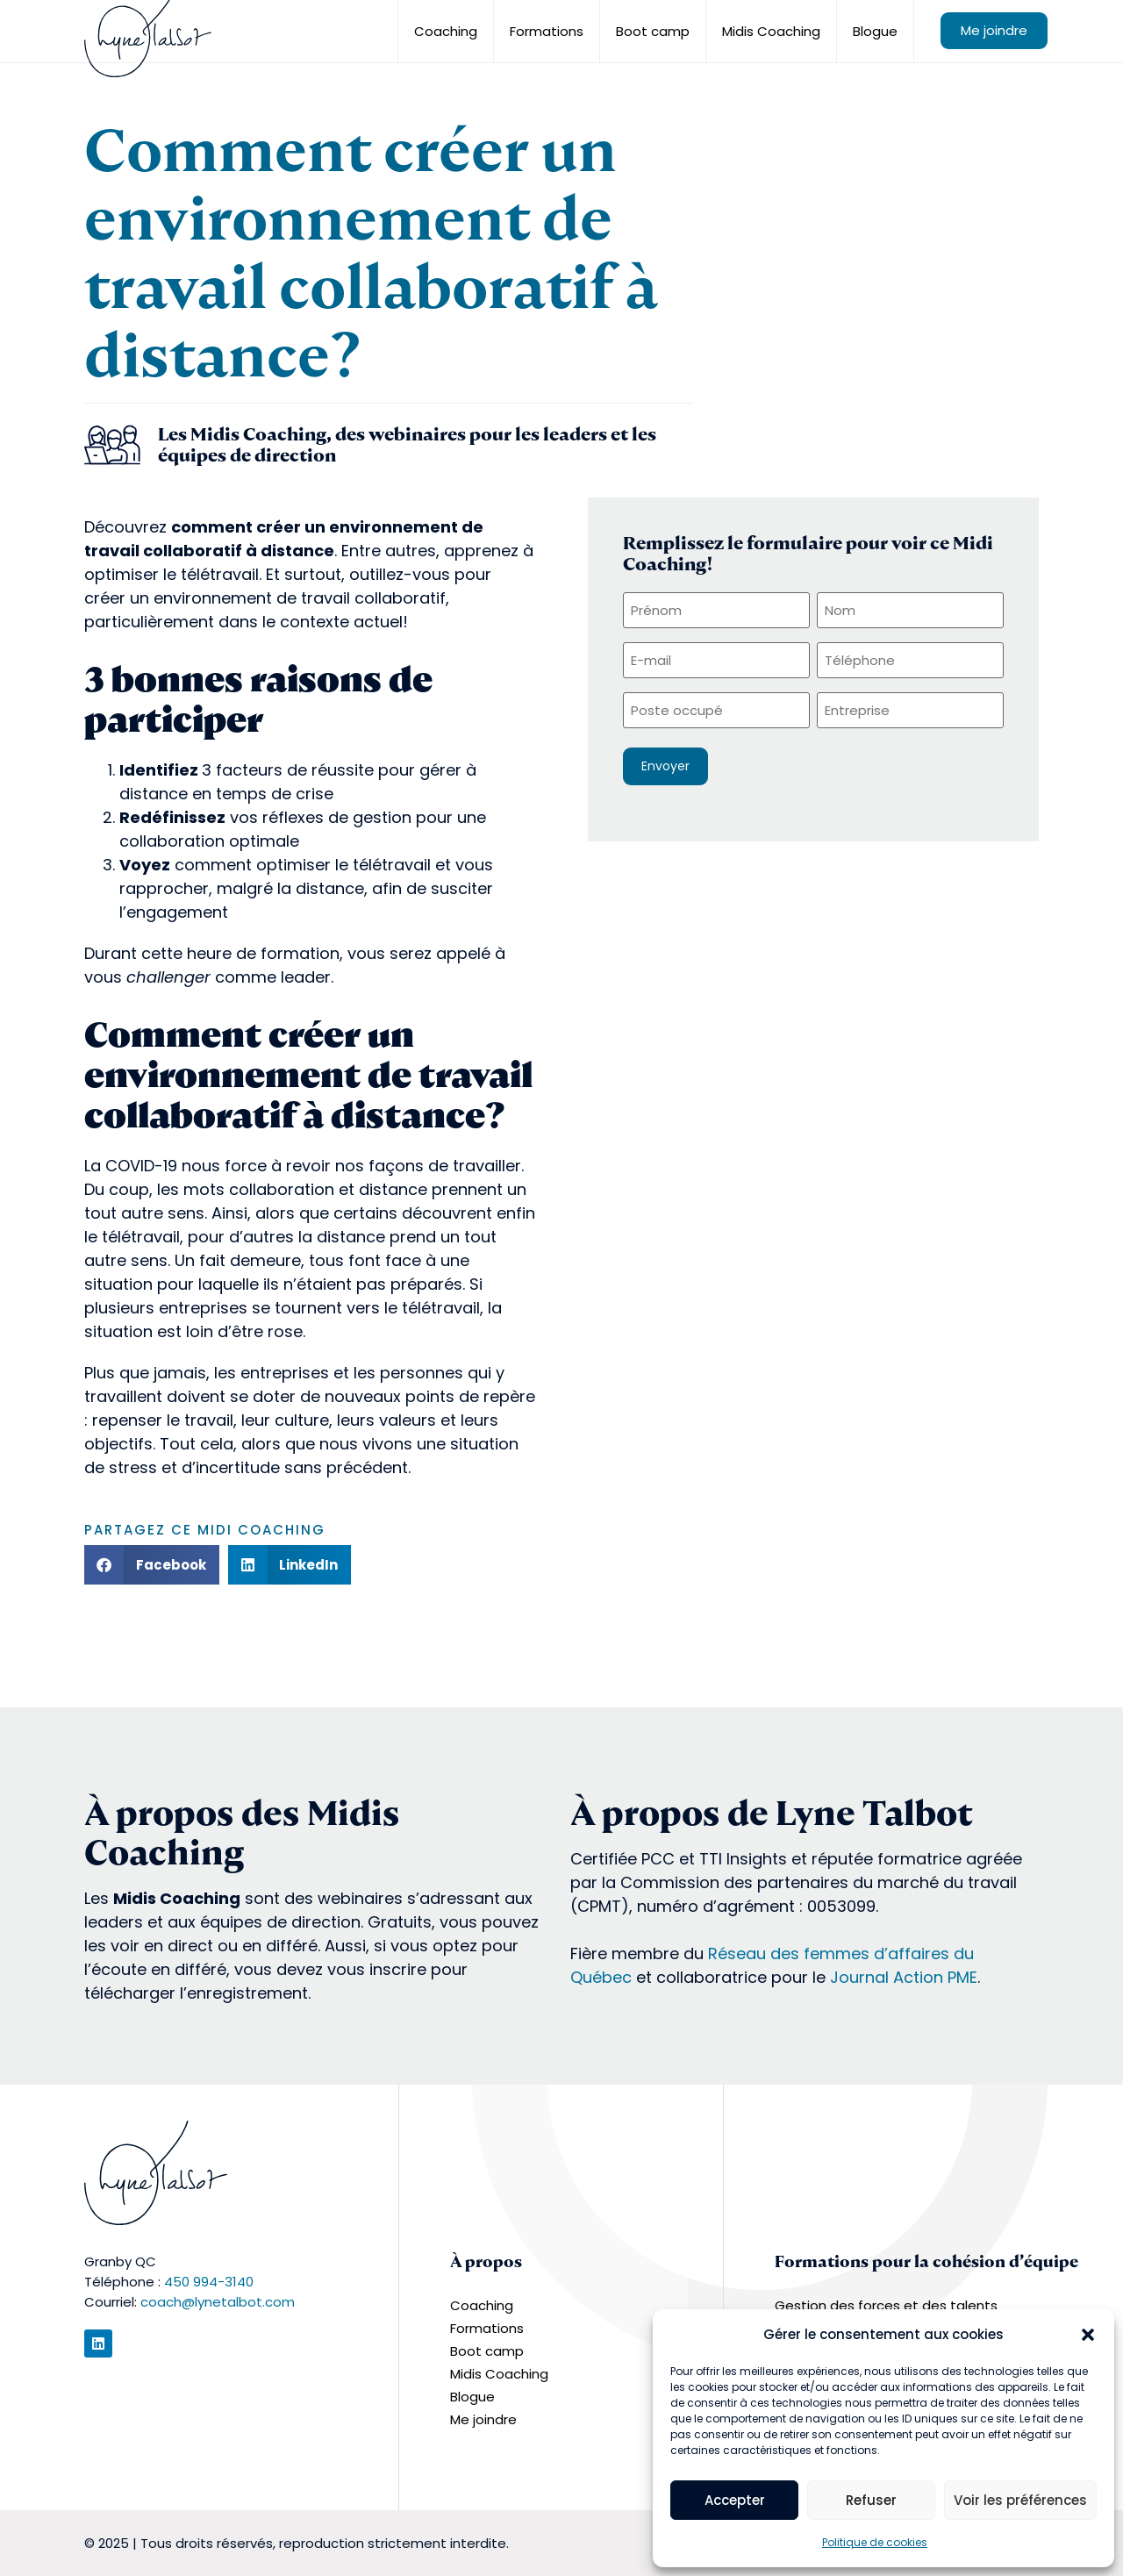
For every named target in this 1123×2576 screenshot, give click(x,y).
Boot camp (653, 31)
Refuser (871, 2500)
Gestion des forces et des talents (886, 2305)
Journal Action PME (903, 1977)
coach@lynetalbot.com (217, 2302)
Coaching (445, 31)
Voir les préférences (1020, 2500)
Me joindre (994, 30)
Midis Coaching (771, 31)
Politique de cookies (874, 2542)
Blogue (875, 31)
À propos (486, 2261)
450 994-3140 (209, 2281)
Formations (546, 31)
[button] (1088, 2334)
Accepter (735, 2500)
